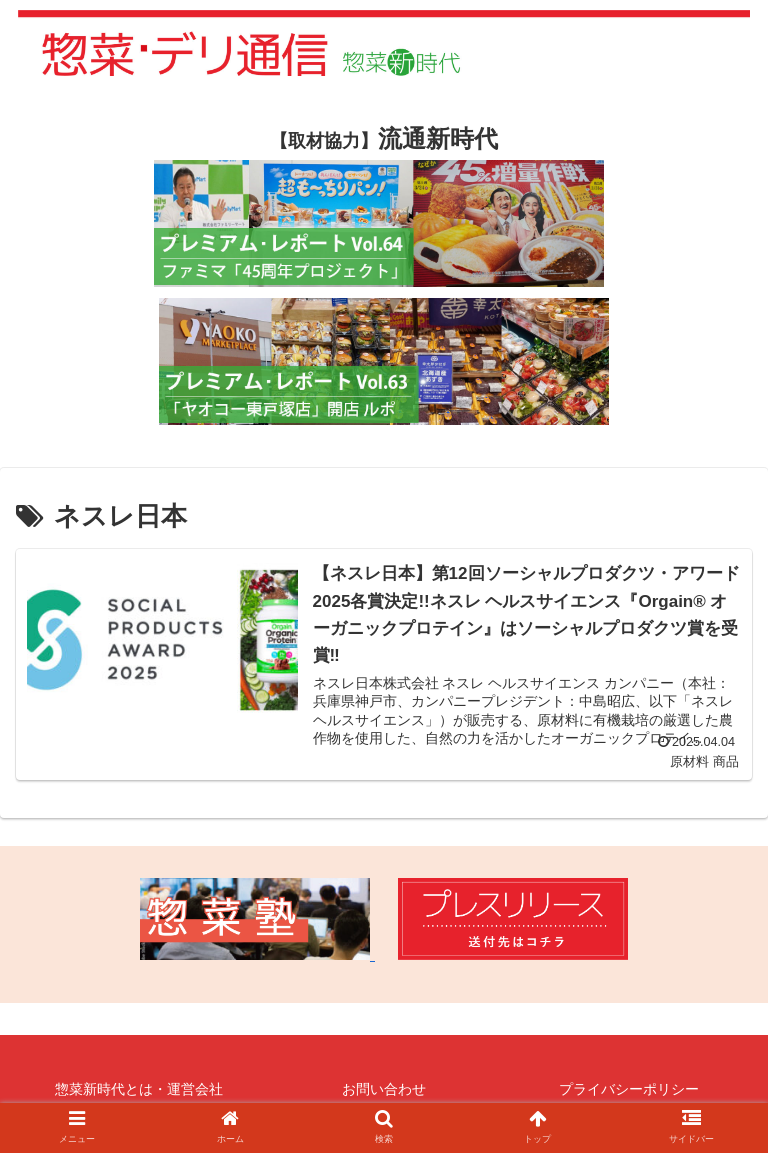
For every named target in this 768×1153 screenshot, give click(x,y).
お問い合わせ (384, 1089)
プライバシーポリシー (629, 1089)
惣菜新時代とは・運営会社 (139, 1089)
